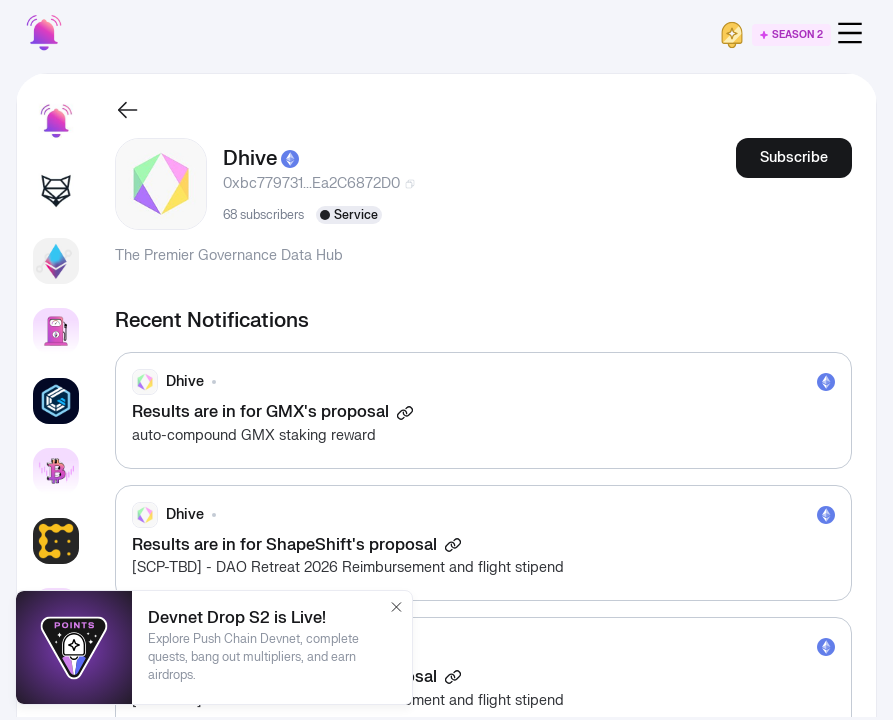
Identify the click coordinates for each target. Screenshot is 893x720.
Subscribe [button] (794, 157)
